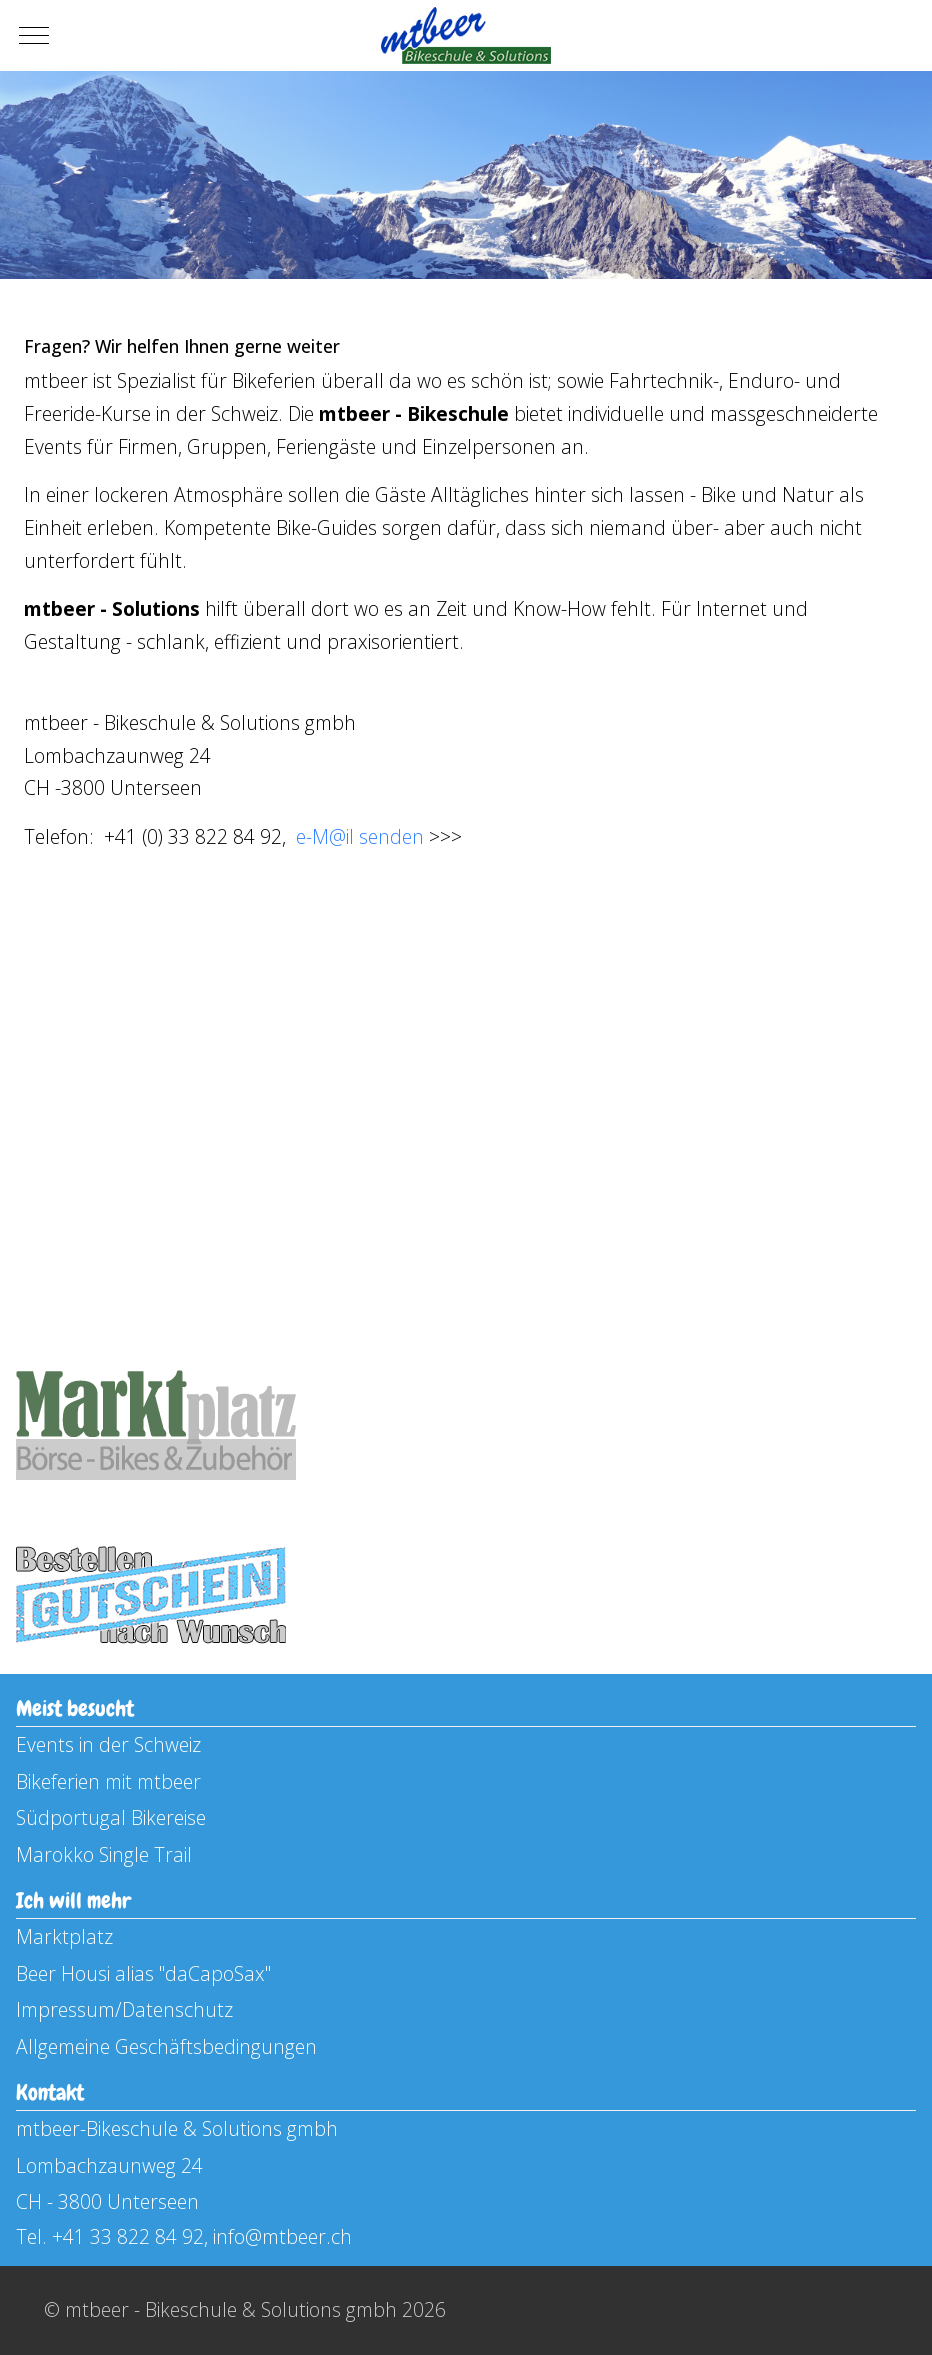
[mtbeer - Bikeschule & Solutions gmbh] (466, 35)
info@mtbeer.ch (282, 2236)
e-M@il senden (360, 836)
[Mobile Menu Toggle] (34, 36)
